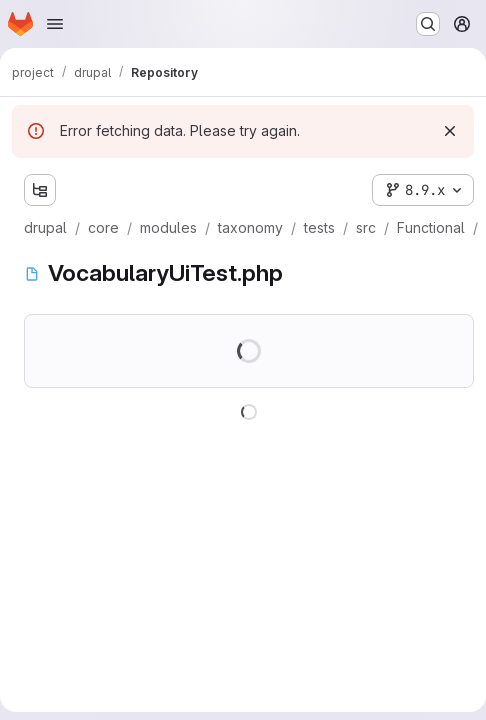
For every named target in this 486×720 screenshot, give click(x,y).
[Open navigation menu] (55, 24)
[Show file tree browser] (40, 190)
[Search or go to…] (428, 24)
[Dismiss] (450, 131)
